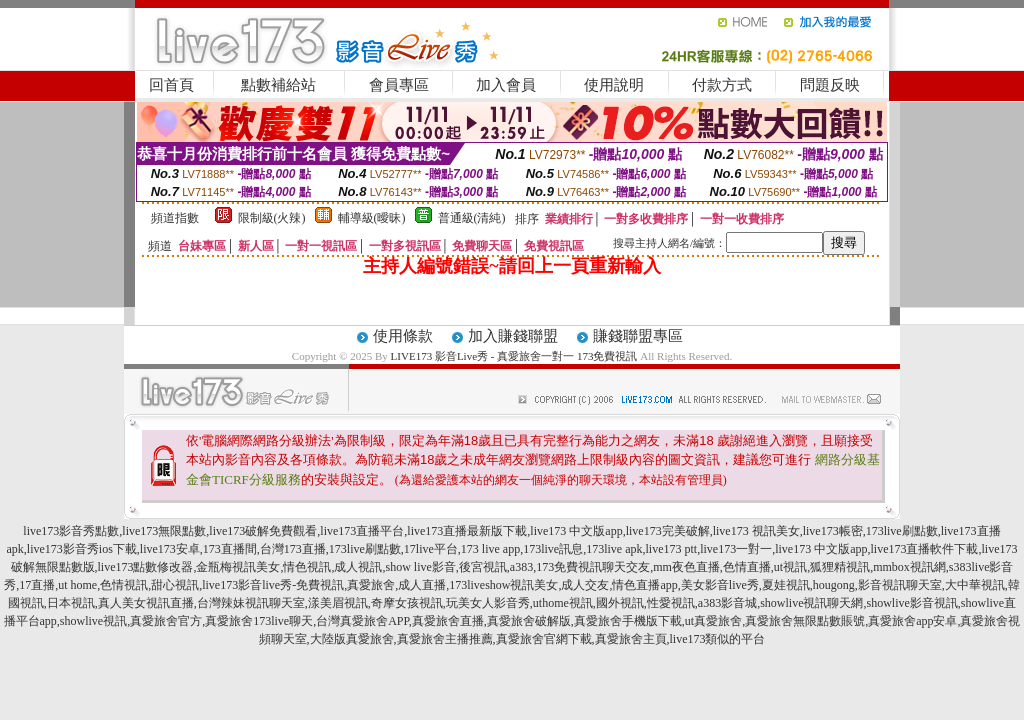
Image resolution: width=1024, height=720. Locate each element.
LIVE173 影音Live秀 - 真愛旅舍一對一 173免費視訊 (514, 356)
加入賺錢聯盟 (513, 336)
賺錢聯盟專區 (638, 336)
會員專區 (399, 85)
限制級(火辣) (272, 218)
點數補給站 (278, 85)
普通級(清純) (472, 218)
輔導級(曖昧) (372, 218)
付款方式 (722, 85)
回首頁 (171, 85)
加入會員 (506, 85)
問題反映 (830, 85)
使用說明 (614, 85)
